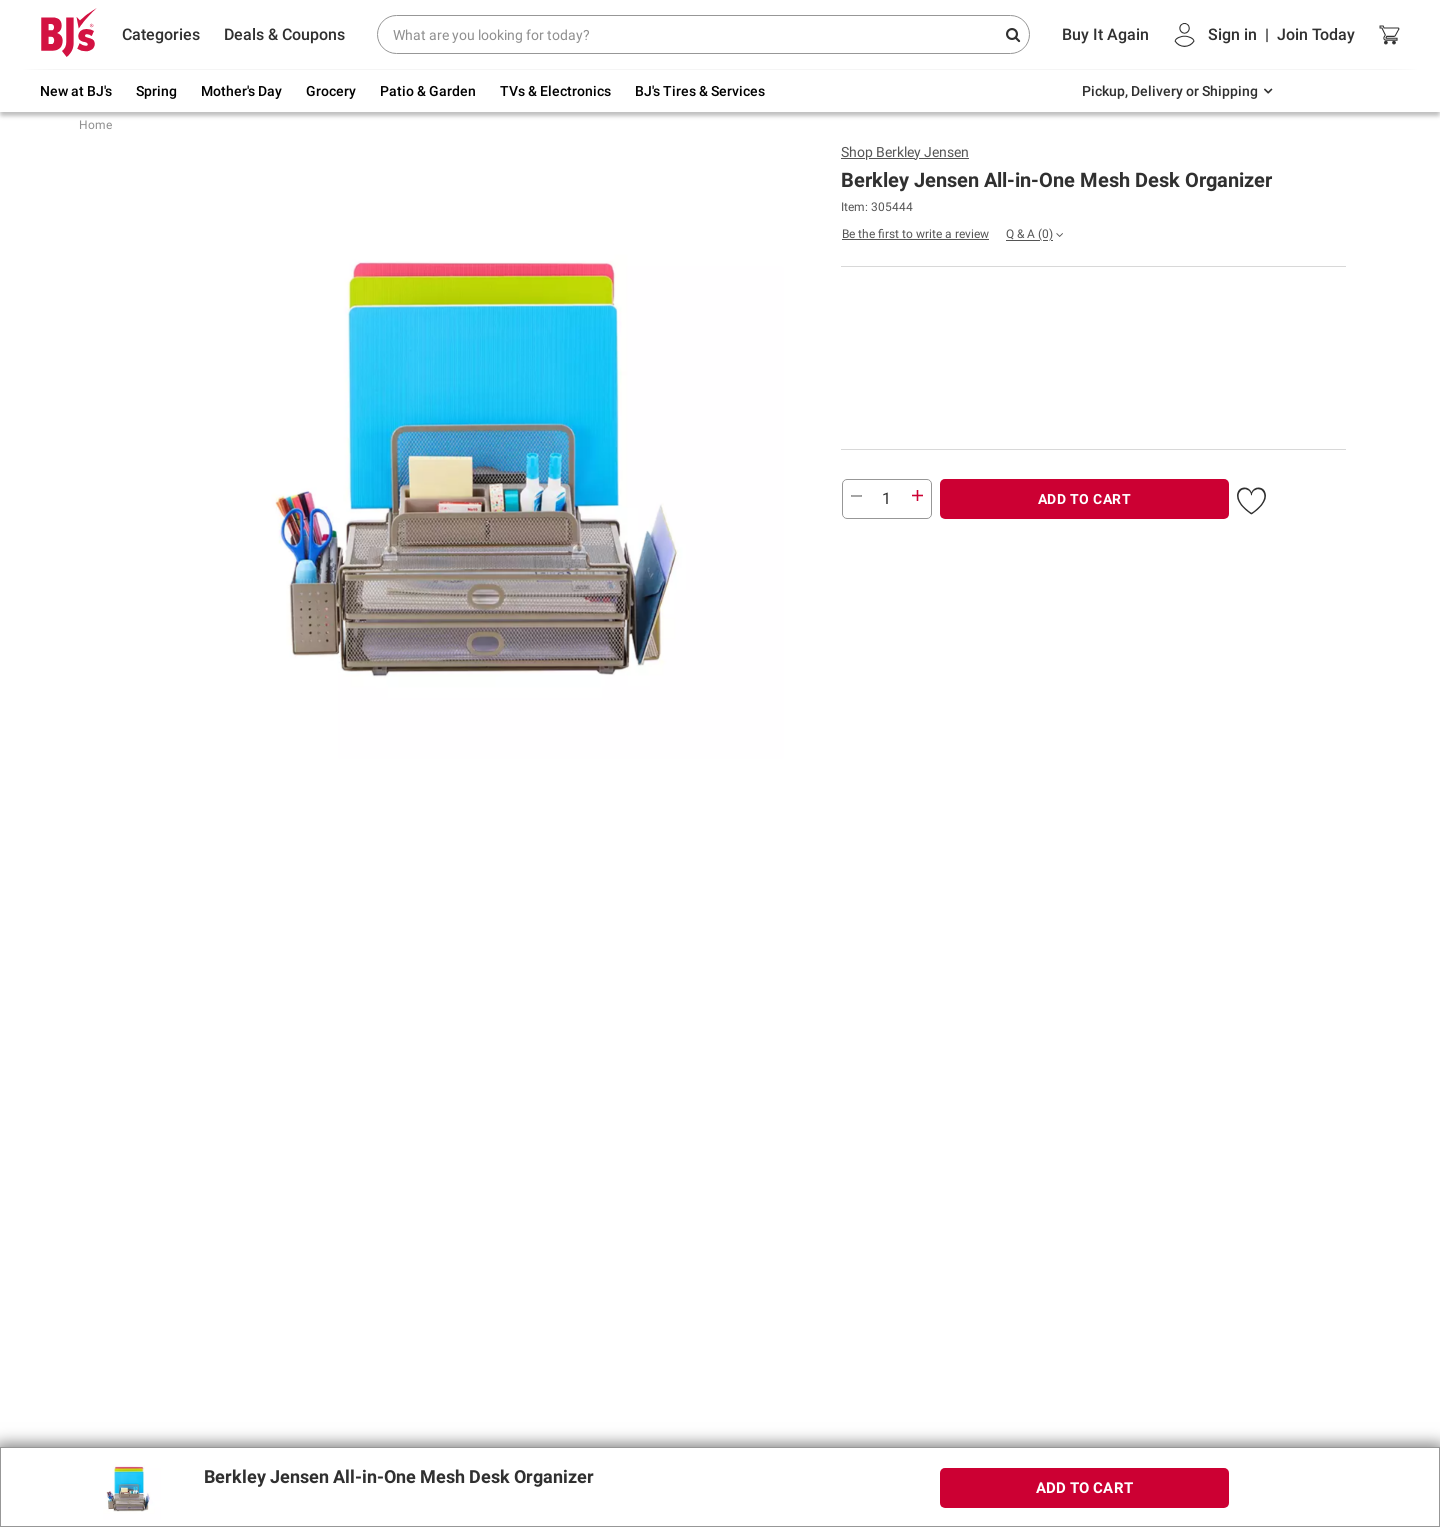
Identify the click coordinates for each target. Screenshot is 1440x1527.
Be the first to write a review (915, 234)
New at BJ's (76, 91)
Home (95, 125)
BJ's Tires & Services (700, 91)
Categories (161, 34)
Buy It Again (1105, 34)
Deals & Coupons (284, 34)
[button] (1251, 497)
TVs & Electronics (555, 91)
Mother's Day (241, 91)
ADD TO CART (1085, 499)
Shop (905, 152)
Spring (156, 91)
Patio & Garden (428, 91)
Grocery (331, 91)
